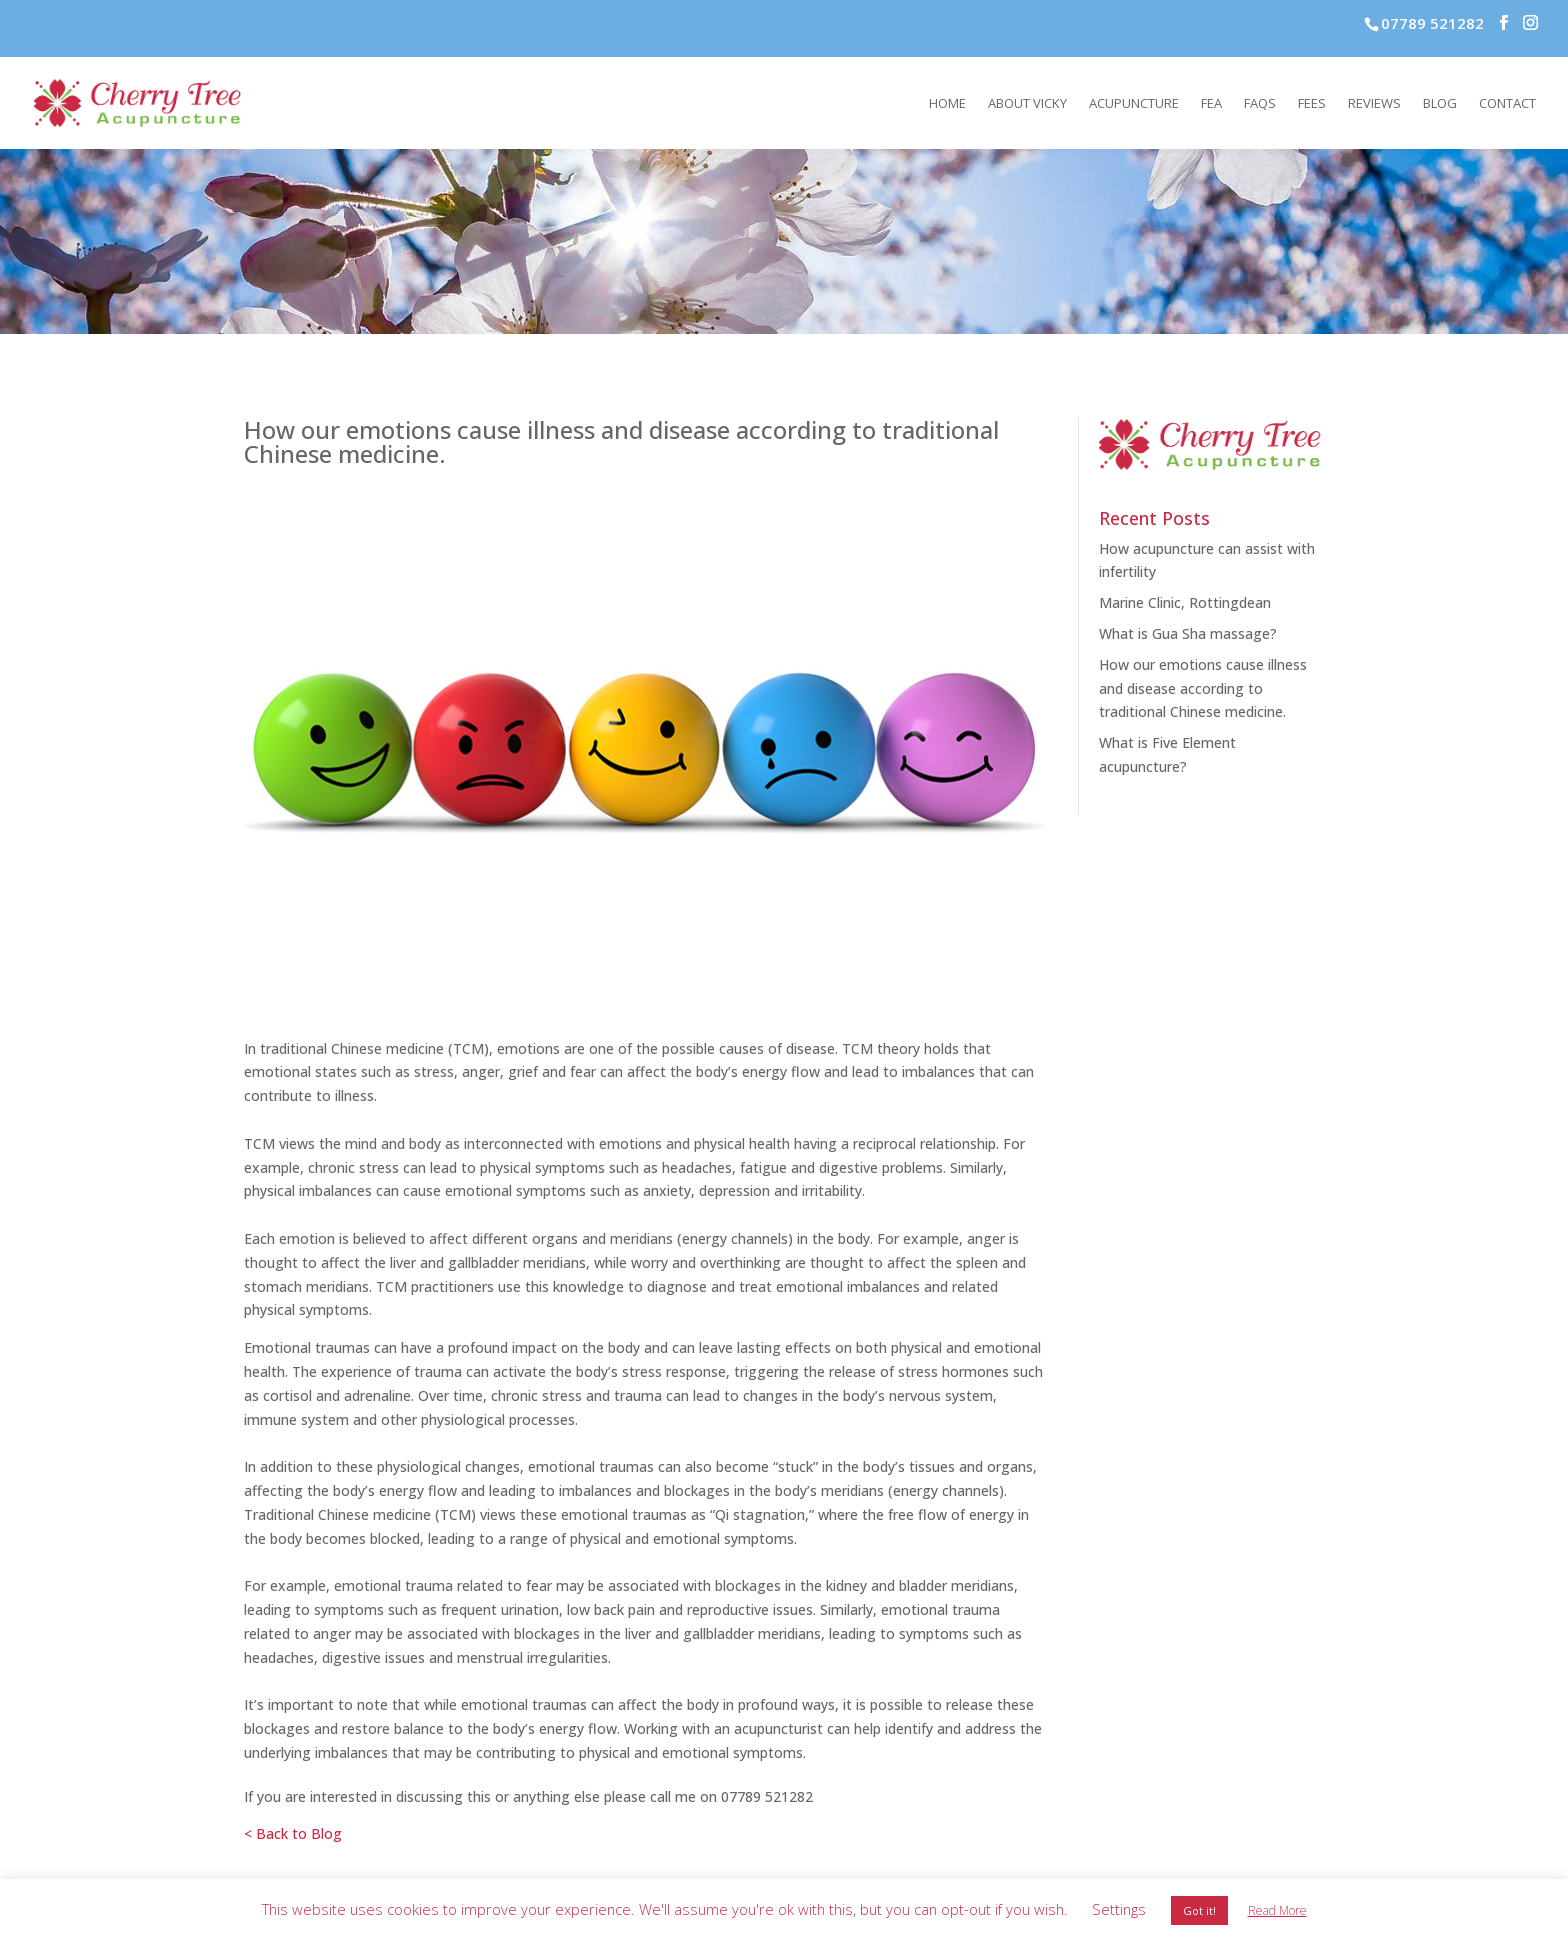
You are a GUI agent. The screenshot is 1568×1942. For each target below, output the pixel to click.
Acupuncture (1134, 104)
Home (947, 104)
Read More (1277, 1910)
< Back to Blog (293, 1833)
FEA (1211, 104)
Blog (1440, 104)
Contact (1507, 104)
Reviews (1374, 104)
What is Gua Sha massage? (1188, 633)
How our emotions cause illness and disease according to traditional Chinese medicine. (1203, 688)
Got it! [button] (1199, 1910)
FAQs (1260, 104)
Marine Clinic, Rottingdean (1185, 602)
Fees (1312, 104)
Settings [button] (1119, 1909)
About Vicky (1027, 104)
